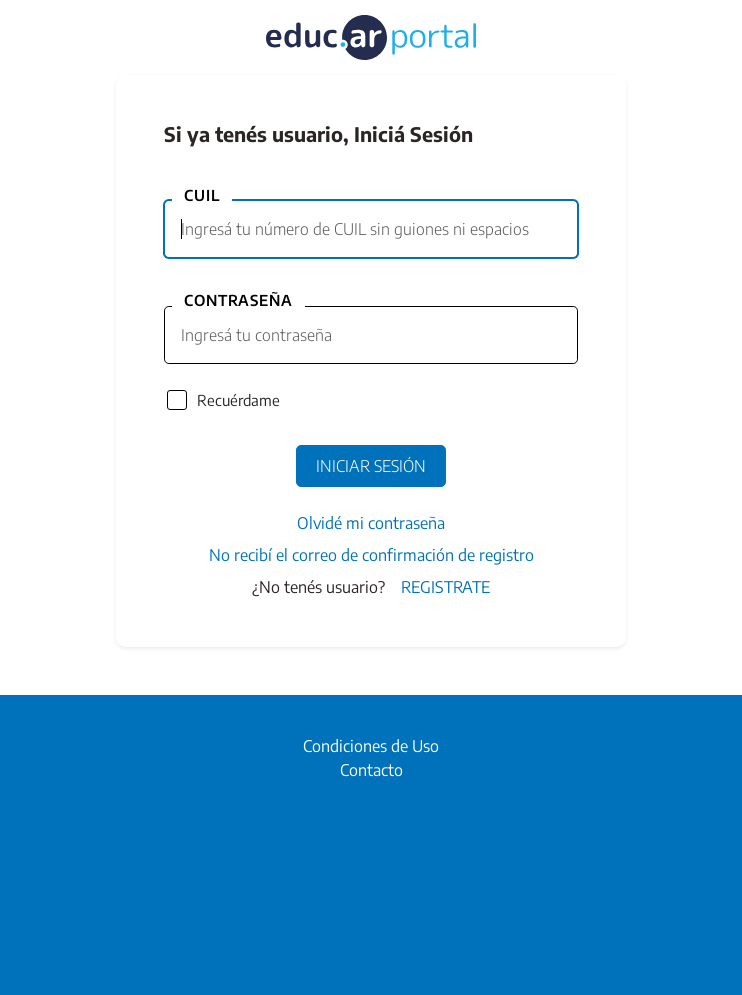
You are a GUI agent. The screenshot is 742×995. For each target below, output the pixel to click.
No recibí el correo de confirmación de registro (371, 555)
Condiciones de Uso (371, 746)
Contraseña (238, 300)
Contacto (371, 770)
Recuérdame (238, 400)
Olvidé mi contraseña (371, 523)
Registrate (445, 587)
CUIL (202, 195)
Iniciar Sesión (371, 466)
